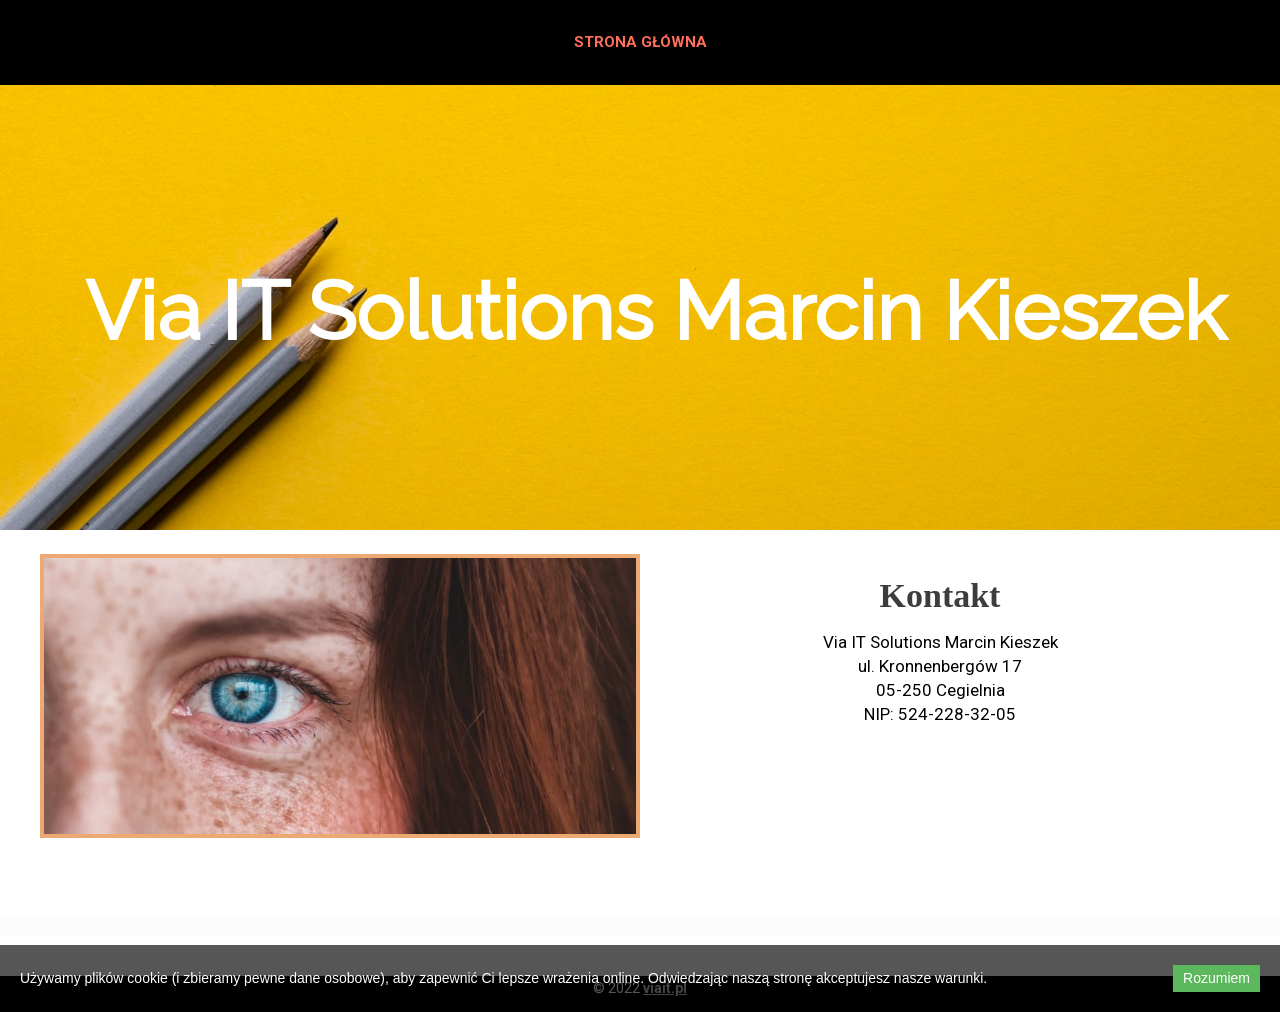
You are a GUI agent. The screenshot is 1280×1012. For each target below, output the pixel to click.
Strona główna (640, 42)
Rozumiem (1216, 978)
